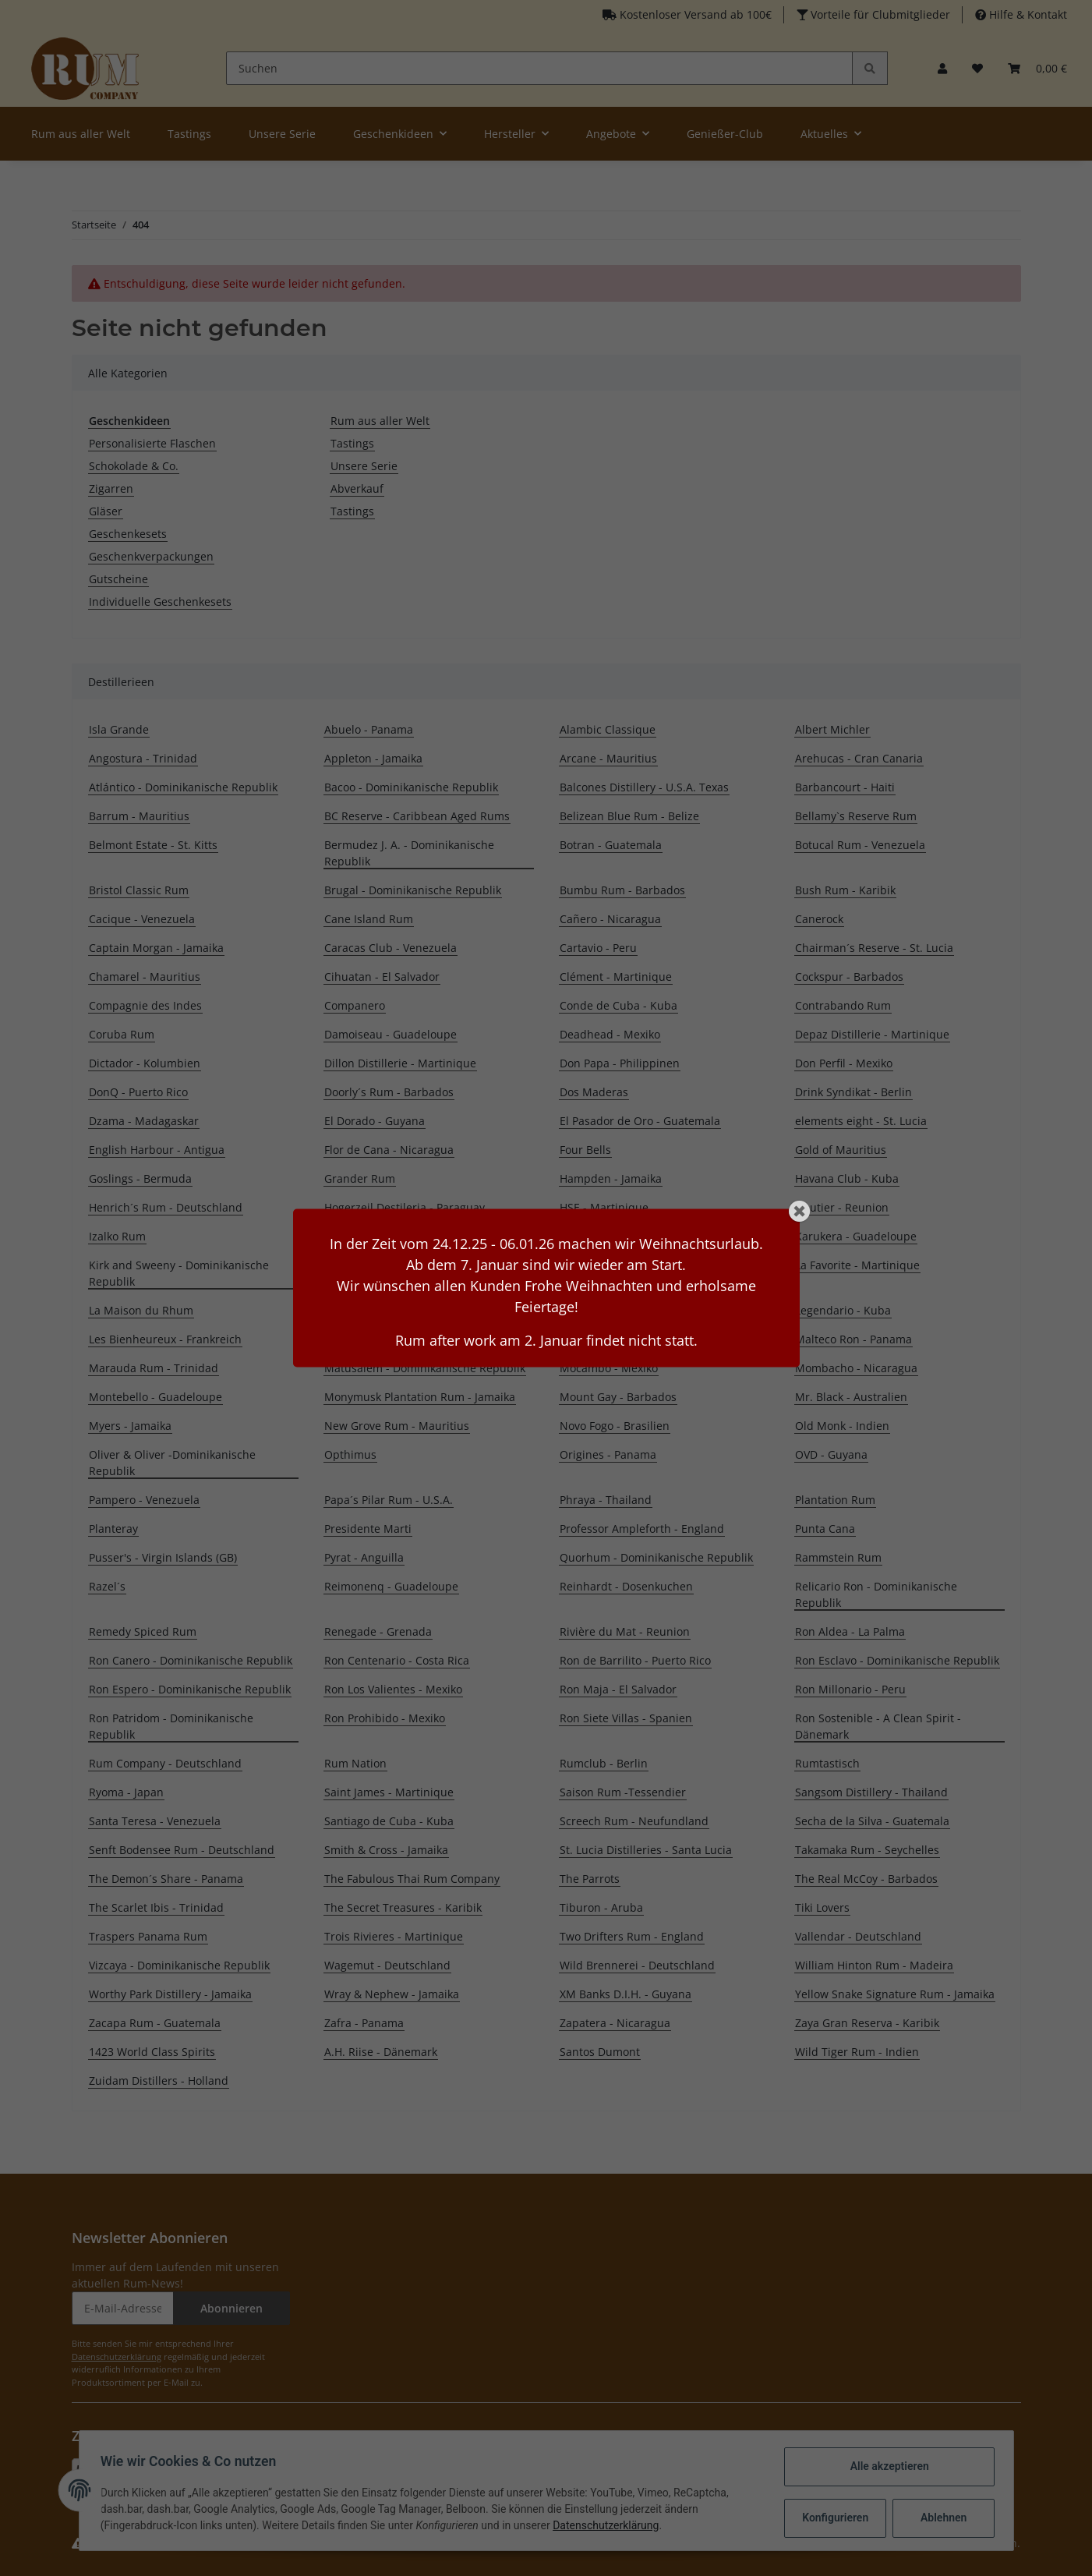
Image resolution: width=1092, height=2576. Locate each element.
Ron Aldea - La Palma (850, 1631)
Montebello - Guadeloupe (155, 1396)
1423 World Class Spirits (152, 2051)
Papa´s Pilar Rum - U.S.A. (388, 1499)
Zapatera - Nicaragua (615, 2022)
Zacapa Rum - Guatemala (155, 2022)
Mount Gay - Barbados (618, 1396)
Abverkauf (356, 488)
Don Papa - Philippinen (620, 1063)
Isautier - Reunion (842, 1207)
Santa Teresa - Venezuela (155, 1820)
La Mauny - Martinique (384, 1310)
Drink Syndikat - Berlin (853, 1092)
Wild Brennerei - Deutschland (637, 1965)
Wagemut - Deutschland (387, 1965)
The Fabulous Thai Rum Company (412, 1878)
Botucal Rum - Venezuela (860, 844)
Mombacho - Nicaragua (856, 1368)
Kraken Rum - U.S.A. (612, 1265)
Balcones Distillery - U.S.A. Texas (644, 787)
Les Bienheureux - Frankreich (165, 1339)
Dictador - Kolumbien (144, 1063)
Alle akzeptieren (885, 2466)
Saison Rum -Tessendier (623, 1792)
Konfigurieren (833, 2517)
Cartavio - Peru (598, 947)
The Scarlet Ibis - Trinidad (156, 1907)
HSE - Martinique (604, 1207)
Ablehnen (940, 2517)
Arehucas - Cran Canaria (859, 758)
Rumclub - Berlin (604, 1763)
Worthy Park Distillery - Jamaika (170, 1994)
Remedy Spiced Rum (142, 1631)
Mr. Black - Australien (851, 1396)
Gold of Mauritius (840, 1149)
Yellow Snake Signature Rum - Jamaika (895, 1994)
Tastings (352, 443)
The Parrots (590, 1878)
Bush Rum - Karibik (845, 890)
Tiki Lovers (822, 1907)
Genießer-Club (725, 133)
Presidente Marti (368, 1528)
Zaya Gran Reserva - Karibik (867, 2022)
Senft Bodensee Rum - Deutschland (181, 1849)
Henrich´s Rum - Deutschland (165, 1207)
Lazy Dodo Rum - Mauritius (630, 1310)
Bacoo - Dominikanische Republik (411, 787)
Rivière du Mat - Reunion (625, 1631)
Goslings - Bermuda (140, 1178)
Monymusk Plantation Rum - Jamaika (419, 1396)
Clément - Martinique (616, 976)
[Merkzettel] (977, 68)
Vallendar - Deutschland (858, 1936)
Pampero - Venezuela (144, 1499)
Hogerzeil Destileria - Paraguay (404, 1207)
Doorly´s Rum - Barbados (389, 1092)
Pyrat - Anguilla (364, 1557)
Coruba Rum (121, 1034)
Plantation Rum (835, 1499)
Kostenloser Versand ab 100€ (694, 14)
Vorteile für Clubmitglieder (879, 14)
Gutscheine (118, 578)
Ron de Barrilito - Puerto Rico (635, 1660)
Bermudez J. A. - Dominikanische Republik (409, 853)
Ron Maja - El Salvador (618, 1689)
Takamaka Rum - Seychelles (867, 1849)
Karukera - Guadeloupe (856, 1236)
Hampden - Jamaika (611, 1178)
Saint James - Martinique (389, 1792)
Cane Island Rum (368, 918)
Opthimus (350, 1454)
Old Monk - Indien (842, 1425)
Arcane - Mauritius (608, 758)
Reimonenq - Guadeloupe (391, 1586)
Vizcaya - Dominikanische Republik (179, 1965)
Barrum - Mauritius (139, 816)
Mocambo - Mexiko (609, 1368)
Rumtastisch (827, 1763)
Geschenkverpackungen (151, 556)
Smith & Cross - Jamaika (386, 1849)
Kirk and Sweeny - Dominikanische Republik (179, 1273)
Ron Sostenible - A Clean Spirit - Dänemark (878, 1726)
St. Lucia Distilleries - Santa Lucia (646, 1849)
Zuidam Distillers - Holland (158, 2080)
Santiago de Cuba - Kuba (389, 1820)
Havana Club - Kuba (847, 1178)
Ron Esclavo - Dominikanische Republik (897, 1660)
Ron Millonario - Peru (850, 1689)
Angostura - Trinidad (143, 758)
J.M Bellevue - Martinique (390, 1236)
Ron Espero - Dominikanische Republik (190, 1689)
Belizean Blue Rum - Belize (629, 816)
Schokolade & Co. (133, 465)
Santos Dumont (600, 2051)
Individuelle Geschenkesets (160, 601)
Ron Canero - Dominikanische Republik (190, 1660)
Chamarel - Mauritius (144, 976)
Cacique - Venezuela (142, 918)
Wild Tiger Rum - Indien (857, 2051)
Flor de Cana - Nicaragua (389, 1149)
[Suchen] (539, 68)
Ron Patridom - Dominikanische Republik (171, 1726)
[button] (942, 68)
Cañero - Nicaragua (610, 918)
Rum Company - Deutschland (165, 1763)
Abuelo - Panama (368, 729)
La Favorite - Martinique (857, 1265)
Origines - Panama (608, 1454)
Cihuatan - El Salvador (382, 976)
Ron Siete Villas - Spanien (626, 1718)
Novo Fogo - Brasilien (615, 1425)
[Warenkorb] (1037, 68)
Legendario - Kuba (843, 1310)
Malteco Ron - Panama (853, 1339)
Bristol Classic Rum (139, 890)
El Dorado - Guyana (374, 1120)
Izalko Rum (117, 1236)
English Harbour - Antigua (156, 1149)
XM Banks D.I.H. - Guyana (625, 1994)
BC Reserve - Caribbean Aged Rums (417, 816)
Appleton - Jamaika (373, 758)
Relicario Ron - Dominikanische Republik (876, 1594)
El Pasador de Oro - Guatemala (640, 1120)
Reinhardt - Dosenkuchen (626, 1586)
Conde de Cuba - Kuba (618, 1005)
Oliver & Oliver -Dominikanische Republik (172, 1462)
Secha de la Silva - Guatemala (872, 1820)
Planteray (113, 1528)
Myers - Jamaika (130, 1425)
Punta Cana (825, 1528)
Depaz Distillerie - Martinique (872, 1034)
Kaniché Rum (594, 1236)
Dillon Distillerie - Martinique (400, 1063)
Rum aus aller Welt (379, 420)
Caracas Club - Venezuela (390, 947)
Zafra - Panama (364, 2022)
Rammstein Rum (838, 1557)
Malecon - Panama (608, 1339)
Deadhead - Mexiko (610, 1034)
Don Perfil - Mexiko (843, 1063)
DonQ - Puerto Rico (138, 1092)
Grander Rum (359, 1178)
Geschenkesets (128, 533)
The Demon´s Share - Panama (166, 1878)
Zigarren (111, 488)
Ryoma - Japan (126, 1792)
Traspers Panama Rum (148, 1936)
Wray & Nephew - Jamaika (391, 1994)
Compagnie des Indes (145, 1005)
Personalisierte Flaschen (152, 443)
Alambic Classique (608, 729)
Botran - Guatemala (611, 844)
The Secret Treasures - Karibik (403, 1907)
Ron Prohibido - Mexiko (384, 1718)
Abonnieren (231, 2308)
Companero (354, 1005)
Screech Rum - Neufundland (634, 1820)
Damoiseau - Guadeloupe (390, 1034)
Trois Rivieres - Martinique (393, 1936)
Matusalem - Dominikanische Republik (424, 1368)
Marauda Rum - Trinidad (153, 1368)
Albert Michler (832, 729)
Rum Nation (355, 1763)
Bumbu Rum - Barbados (622, 890)
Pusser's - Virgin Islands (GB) (163, 1557)
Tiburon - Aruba (601, 1907)
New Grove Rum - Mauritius (396, 1425)
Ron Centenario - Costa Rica (396, 1660)
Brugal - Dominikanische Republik (412, 890)
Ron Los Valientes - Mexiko (393, 1689)
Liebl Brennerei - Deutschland (402, 1339)
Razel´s (107, 1586)
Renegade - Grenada (378, 1631)
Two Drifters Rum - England (632, 1936)
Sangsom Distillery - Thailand (871, 1792)
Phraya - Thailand (606, 1499)
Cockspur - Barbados (849, 976)
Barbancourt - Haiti (845, 787)
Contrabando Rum (843, 1005)
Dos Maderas (594, 1092)
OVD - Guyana (831, 1454)
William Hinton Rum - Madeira (874, 1965)
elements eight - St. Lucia (861, 1120)
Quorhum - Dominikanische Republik (656, 1557)
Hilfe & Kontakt (1026, 14)
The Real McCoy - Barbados (866, 1878)
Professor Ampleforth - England (642, 1528)
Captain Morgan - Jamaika (156, 947)
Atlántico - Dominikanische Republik (183, 787)
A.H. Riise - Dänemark (380, 2051)
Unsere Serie (364, 465)
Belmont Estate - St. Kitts (153, 844)
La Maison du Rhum (141, 1310)
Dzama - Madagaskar (144, 1120)
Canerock (819, 918)
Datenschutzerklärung (116, 2356)
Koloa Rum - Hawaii (375, 1265)
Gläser (105, 511)
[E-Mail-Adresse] (123, 2308)
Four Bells (585, 1149)
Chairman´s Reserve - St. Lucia (874, 947)
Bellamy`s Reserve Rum (856, 816)
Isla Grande (119, 729)
